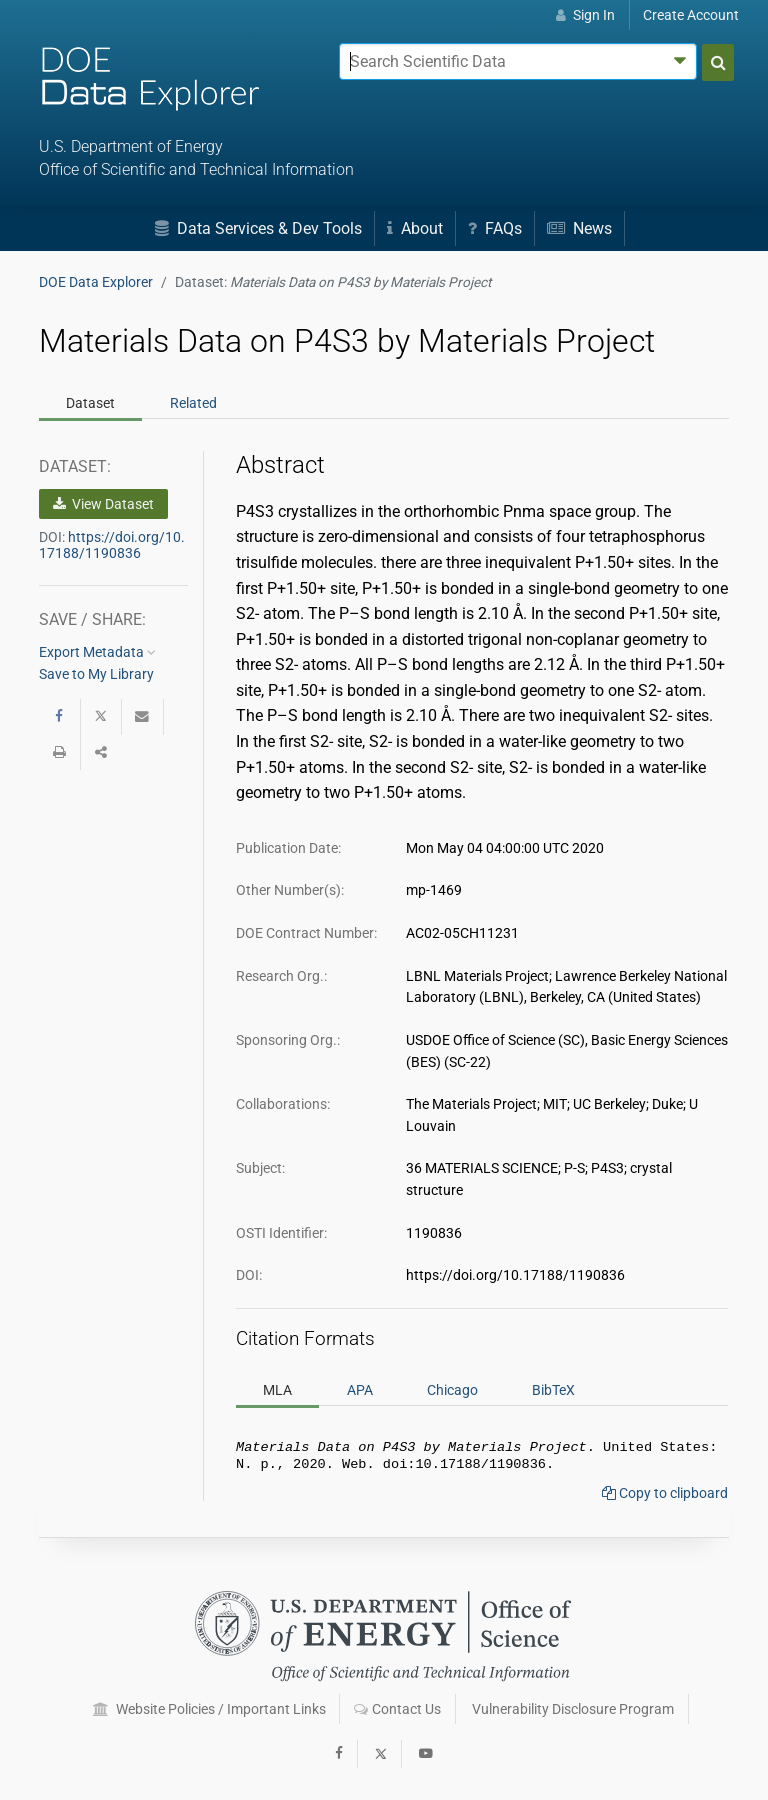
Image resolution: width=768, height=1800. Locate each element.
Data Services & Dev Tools (258, 228)
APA (360, 1390)
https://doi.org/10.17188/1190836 (112, 545)
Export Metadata (97, 652)
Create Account (691, 15)
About (415, 228)
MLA (277, 1390)
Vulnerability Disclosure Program (573, 1709)
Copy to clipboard (665, 1497)
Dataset (90, 403)
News (579, 228)
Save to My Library (96, 674)
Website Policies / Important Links (209, 1709)
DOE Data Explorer (96, 282)
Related (193, 403)
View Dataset (103, 504)
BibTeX (553, 1390)
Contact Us (397, 1709)
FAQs (495, 228)
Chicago (452, 1390)
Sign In (585, 15)
